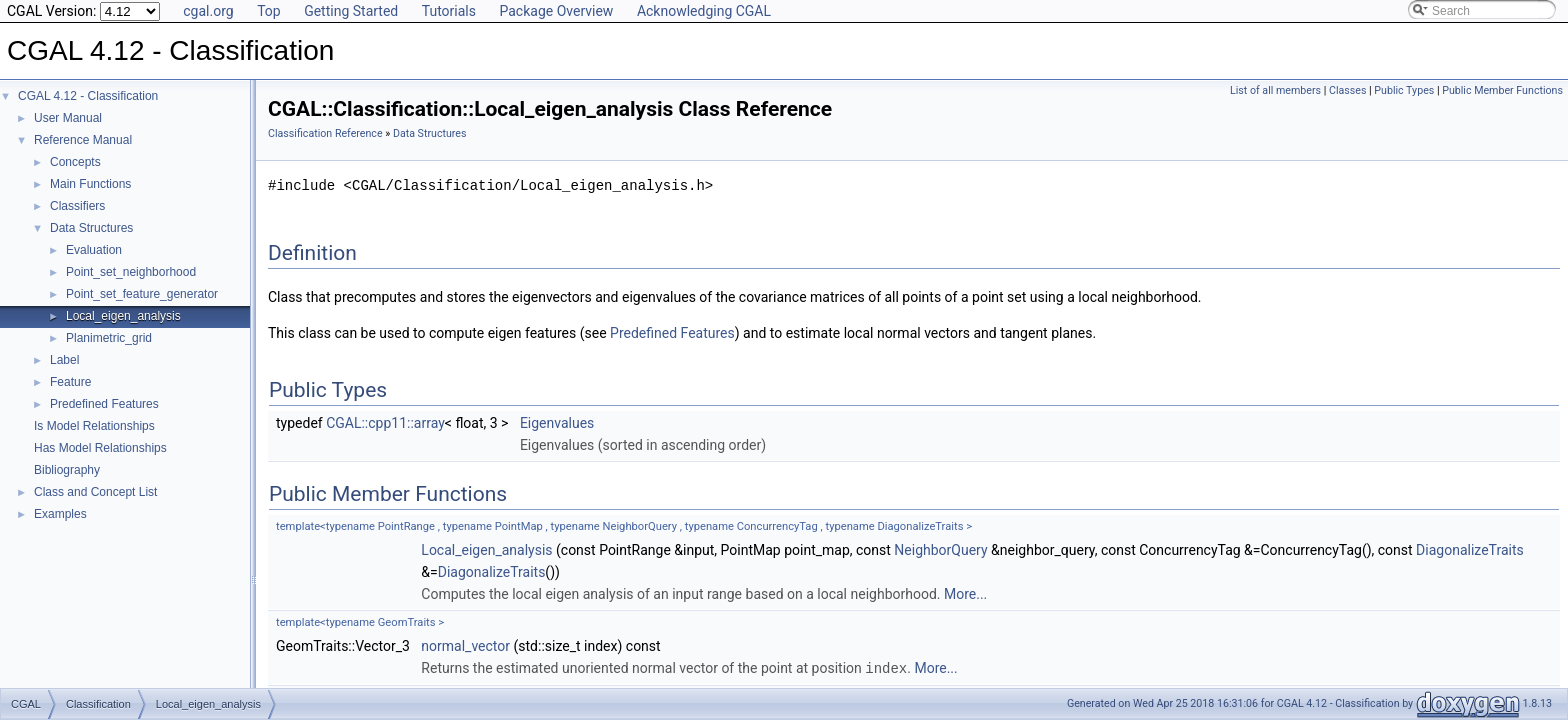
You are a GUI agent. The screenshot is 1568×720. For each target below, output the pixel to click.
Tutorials (449, 11)
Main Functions (90, 184)
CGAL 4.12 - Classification (88, 96)
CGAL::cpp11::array (385, 423)
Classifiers (77, 206)
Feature (70, 382)
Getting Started (351, 11)
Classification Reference (325, 133)
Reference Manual (83, 140)
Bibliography (67, 470)
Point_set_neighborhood (131, 272)
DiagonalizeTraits (1470, 550)
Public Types (1404, 90)
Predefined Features (104, 404)
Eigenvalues (557, 423)
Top (269, 11)
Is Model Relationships (94, 426)
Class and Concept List (95, 492)
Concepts (75, 162)
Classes (1347, 90)
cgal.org (208, 11)
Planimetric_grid (109, 338)
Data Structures (91, 228)
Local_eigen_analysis (123, 316)
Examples (60, 514)
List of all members (1275, 90)
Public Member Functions (1502, 90)
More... (965, 594)
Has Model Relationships (100, 448)
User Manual (68, 118)
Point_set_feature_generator (142, 294)
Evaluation (94, 250)
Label (64, 360)
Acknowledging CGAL (704, 11)
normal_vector (465, 646)
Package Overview (556, 11)
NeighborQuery (940, 550)
